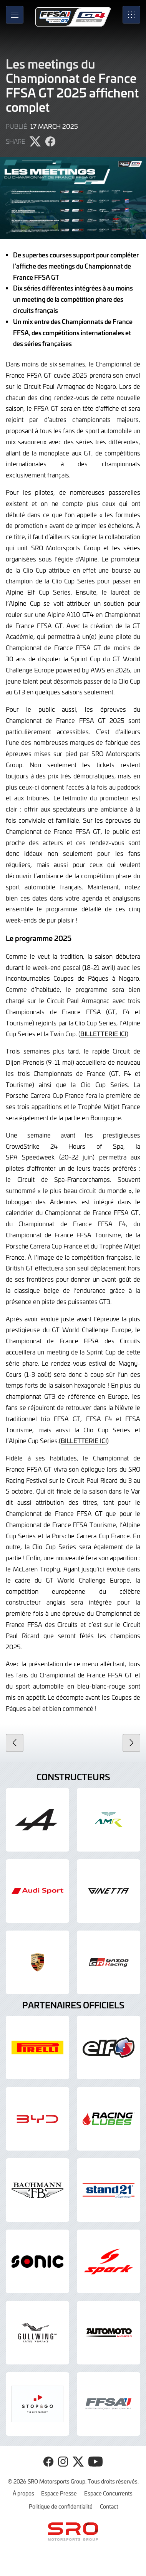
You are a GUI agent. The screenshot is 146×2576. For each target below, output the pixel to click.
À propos (23, 2493)
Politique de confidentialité (61, 2506)
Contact (109, 2506)
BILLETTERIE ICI (103, 1033)
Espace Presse (59, 2493)
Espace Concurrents (108, 2493)
